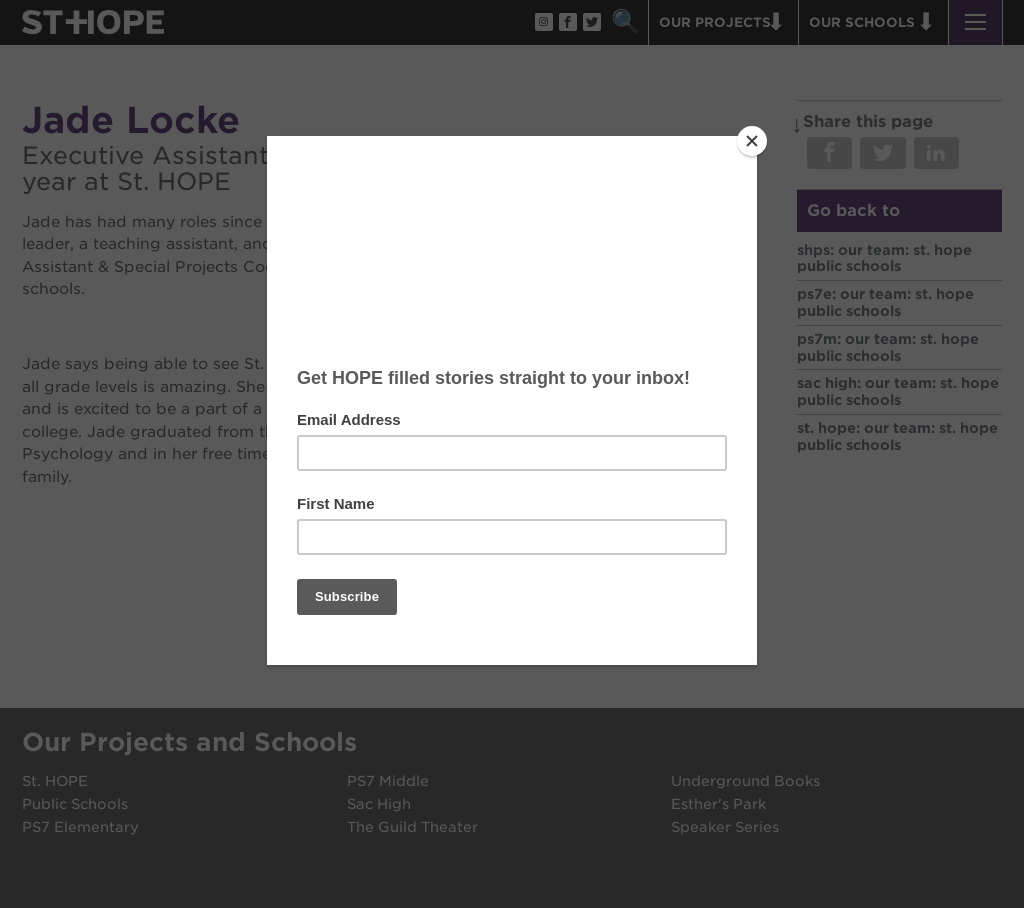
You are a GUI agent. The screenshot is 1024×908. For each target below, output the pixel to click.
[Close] (752, 141)
